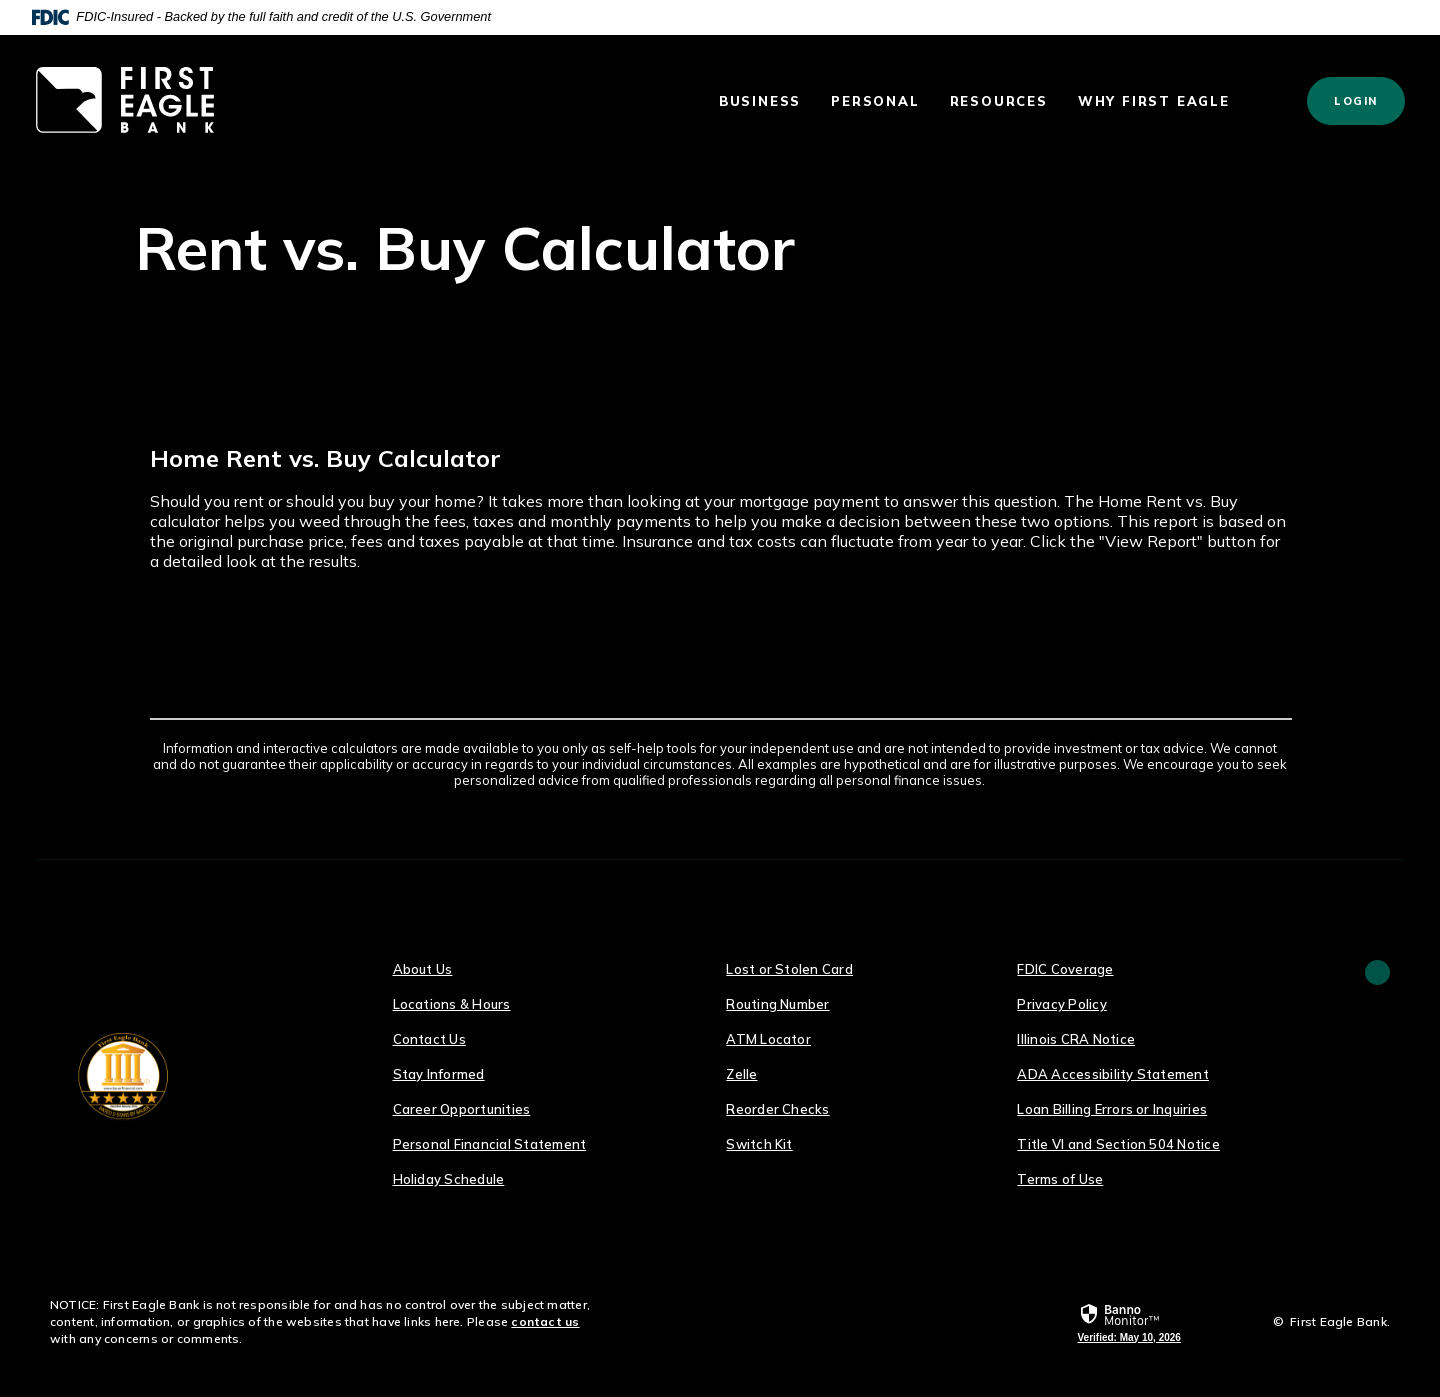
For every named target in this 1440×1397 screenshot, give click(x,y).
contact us (545, 1321)
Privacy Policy (1061, 1004)
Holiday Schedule (449, 1179)
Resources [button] (999, 101)
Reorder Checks (777, 1109)
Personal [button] (875, 101)
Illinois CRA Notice (1076, 1039)
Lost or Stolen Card (789, 969)
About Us (423, 969)
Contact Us (429, 1039)
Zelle (741, 1074)
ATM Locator (768, 1039)
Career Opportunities (462, 1109)
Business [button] (760, 101)
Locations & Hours (452, 1004)
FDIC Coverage (1065, 969)
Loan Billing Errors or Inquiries (1112, 1109)
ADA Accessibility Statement (1112, 1074)
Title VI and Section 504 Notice (1118, 1144)
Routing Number (777, 1004)
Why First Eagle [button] (1154, 101)
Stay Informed (439, 1074)
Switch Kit (759, 1144)
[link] (1128, 1323)
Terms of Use (1060, 1179)
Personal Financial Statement (490, 1144)
